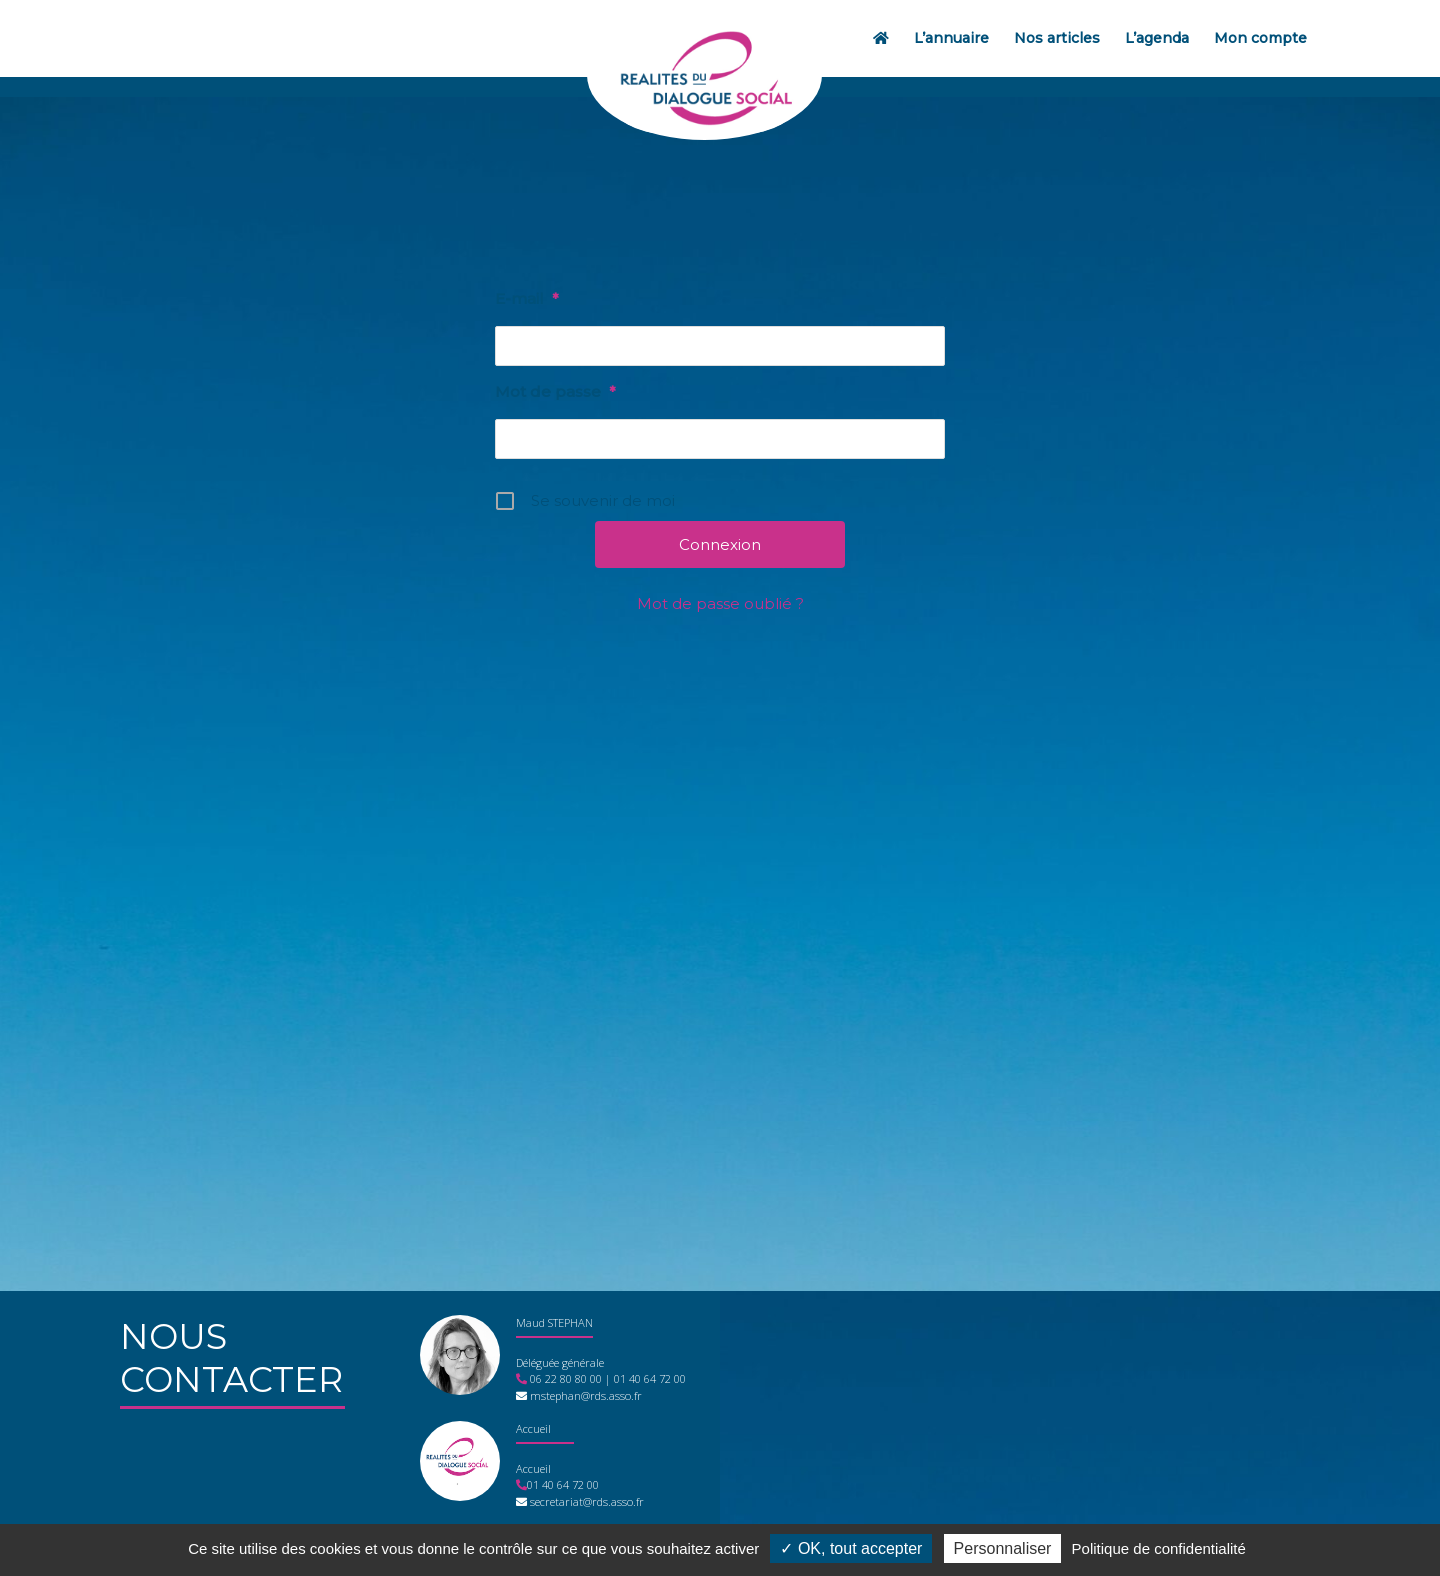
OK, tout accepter (851, 1548)
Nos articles (1057, 38)
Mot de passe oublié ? (720, 603)
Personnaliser (1003, 1548)
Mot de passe (555, 392)
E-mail (526, 299)
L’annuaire (951, 38)
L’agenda (1157, 38)
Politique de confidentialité (1159, 1548)
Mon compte (1260, 38)
